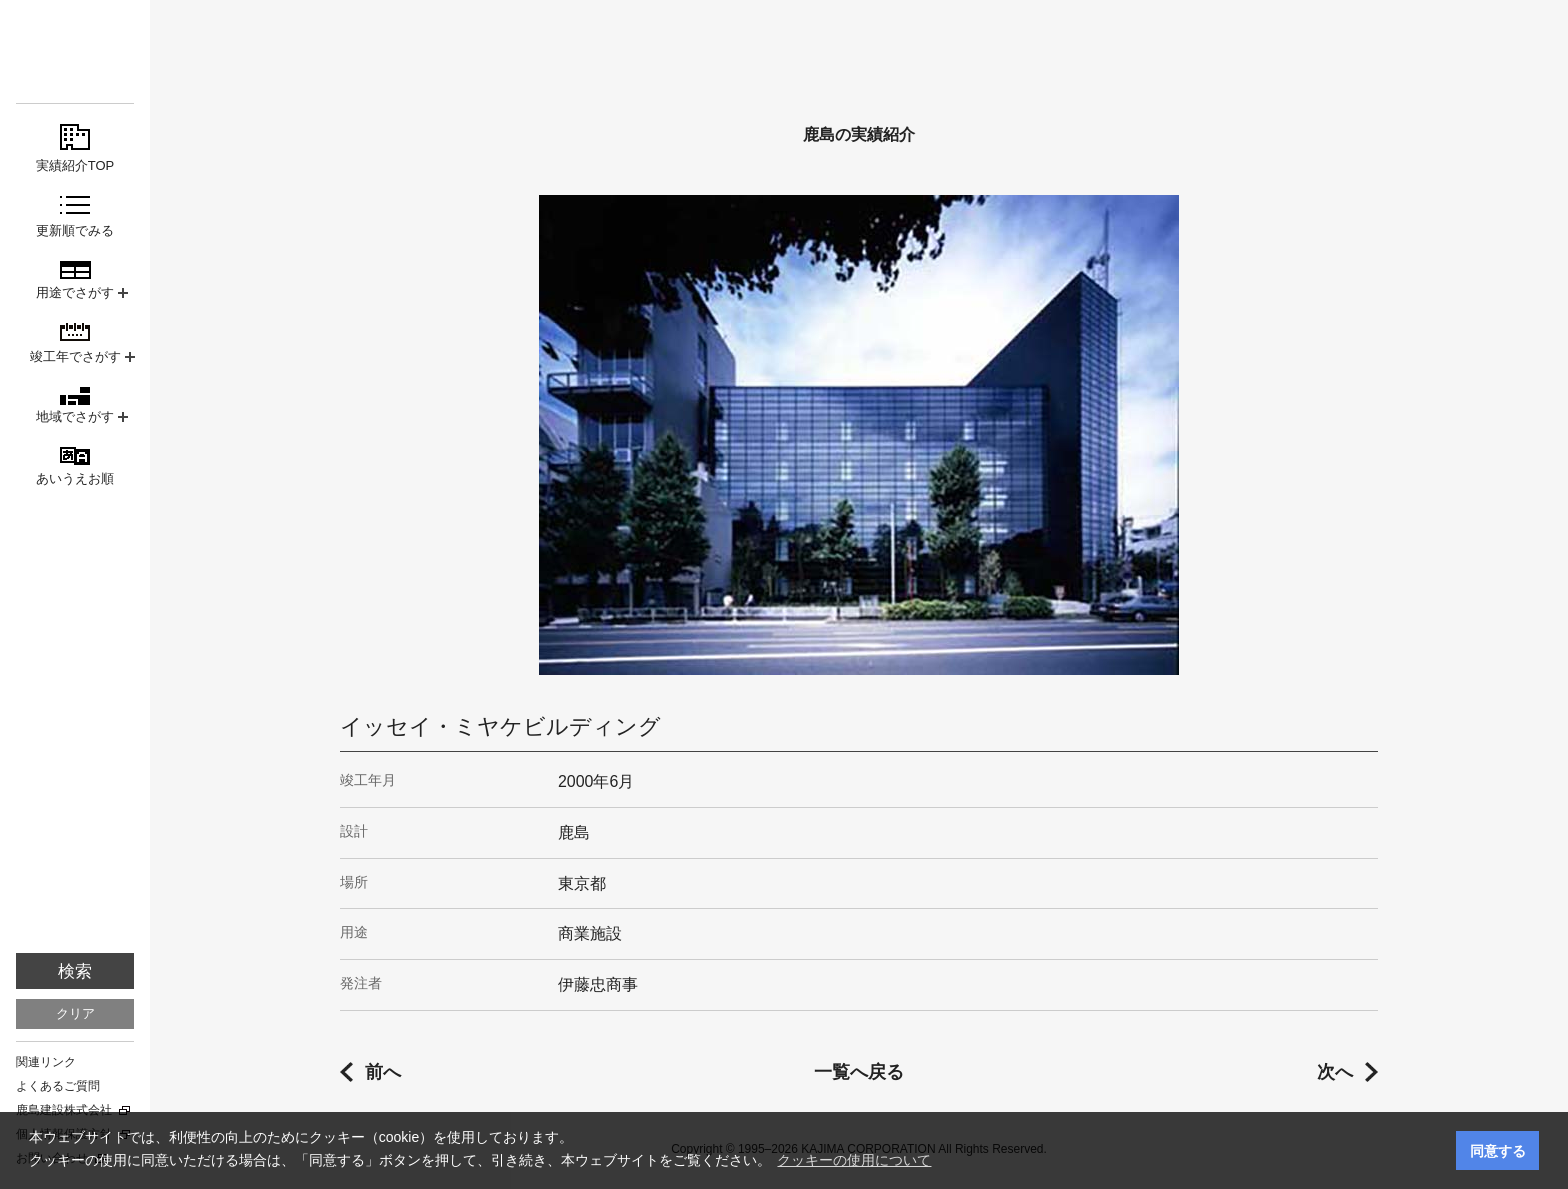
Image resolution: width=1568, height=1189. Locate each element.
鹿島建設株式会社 (64, 1110)
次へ (1335, 1072)
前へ (383, 1072)
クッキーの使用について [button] (854, 1160)
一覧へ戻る (859, 1072)
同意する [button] (1498, 1151)
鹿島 (75, 51)
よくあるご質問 (58, 1086)
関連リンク (46, 1062)
